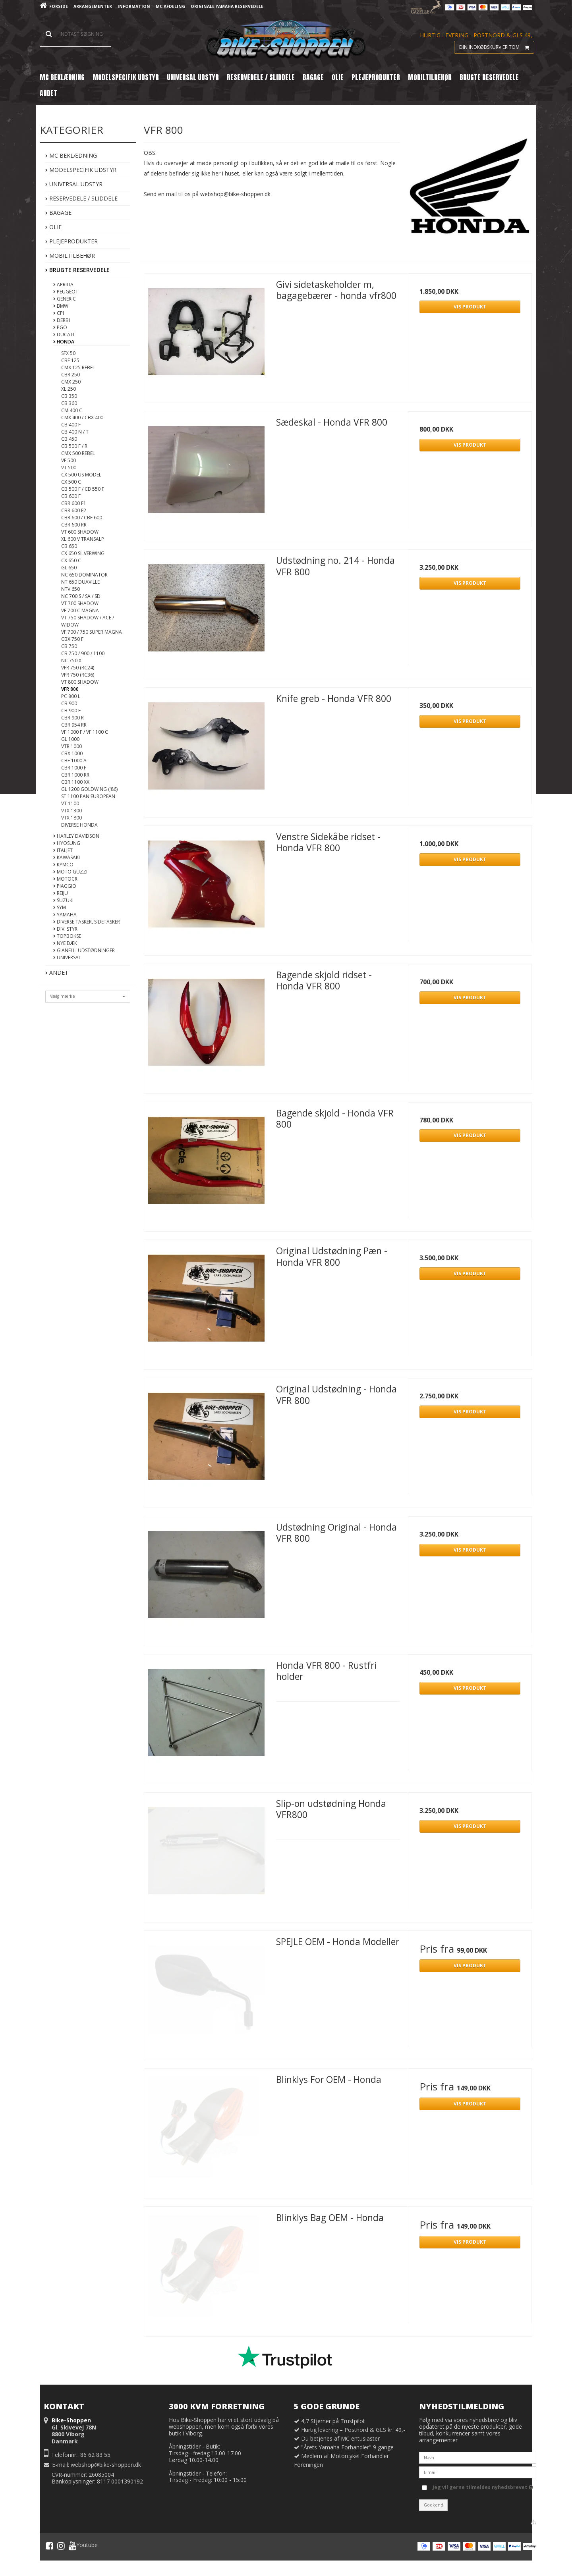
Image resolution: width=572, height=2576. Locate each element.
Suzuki (63, 900)
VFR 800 (70, 689)
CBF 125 (70, 360)
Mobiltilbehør (70, 255)
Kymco (63, 864)
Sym (59, 907)
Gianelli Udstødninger (84, 950)
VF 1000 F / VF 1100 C (84, 732)
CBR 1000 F (73, 767)
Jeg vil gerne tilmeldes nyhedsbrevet (483, 2486)
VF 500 (68, 460)
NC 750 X (71, 660)
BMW (60, 306)
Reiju (60, 893)
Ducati (63, 334)
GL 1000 (70, 739)
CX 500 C (71, 481)
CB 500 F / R (74, 446)
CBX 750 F (72, 639)
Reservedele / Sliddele (81, 198)
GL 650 (69, 567)
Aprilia (63, 284)
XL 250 (68, 389)
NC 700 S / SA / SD (80, 596)
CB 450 (69, 439)
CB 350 (69, 396)
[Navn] (477, 2457)
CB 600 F (71, 496)
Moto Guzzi (70, 871)
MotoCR (65, 878)
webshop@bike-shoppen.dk (106, 2464)
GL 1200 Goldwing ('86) (89, 789)
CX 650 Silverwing (82, 553)
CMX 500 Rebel (78, 453)
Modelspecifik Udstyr (80, 170)
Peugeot (65, 291)
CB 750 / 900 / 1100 (82, 653)
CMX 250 (71, 381)
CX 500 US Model (81, 474)
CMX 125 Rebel (78, 367)
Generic (64, 298)
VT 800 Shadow (80, 682)
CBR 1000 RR (75, 774)
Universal (67, 957)
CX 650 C (71, 560)
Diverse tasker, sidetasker (86, 921)
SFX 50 (68, 353)
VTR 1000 (71, 746)
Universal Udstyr (73, 184)
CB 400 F (71, 424)
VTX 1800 (71, 817)
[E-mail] (477, 2472)
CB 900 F (71, 710)
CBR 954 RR (74, 724)
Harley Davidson (76, 836)
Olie (53, 227)
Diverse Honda (79, 824)
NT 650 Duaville (80, 581)
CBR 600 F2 (73, 510)
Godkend (433, 2505)
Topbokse (67, 936)
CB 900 (69, 703)
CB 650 (69, 546)
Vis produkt (470, 306)
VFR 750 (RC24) (77, 667)
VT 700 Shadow (80, 603)
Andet (56, 972)
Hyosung (66, 843)
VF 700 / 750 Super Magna (91, 632)
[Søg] (75, 34)
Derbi (61, 320)
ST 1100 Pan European (88, 796)
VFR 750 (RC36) (77, 674)
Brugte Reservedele (77, 270)
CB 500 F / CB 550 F (82, 489)
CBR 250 (70, 374)
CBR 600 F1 (73, 503)
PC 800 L (70, 696)
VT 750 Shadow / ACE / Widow (87, 621)
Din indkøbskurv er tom (496, 47)
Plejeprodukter (71, 241)
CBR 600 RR (74, 524)
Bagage (58, 212)
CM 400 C (71, 410)
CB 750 (69, 646)
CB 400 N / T (75, 431)
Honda (63, 341)
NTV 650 (70, 589)
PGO (60, 327)
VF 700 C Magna (80, 610)
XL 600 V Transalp (82, 539)
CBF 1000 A (74, 760)
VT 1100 (70, 803)
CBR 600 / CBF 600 (81, 517)
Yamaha (65, 914)
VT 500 (68, 467)
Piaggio (64, 886)
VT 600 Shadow (80, 531)
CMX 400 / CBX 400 (82, 417)
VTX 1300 (71, 810)
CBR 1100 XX (75, 782)
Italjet (63, 850)
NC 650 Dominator (84, 574)
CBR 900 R (72, 717)
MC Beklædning (71, 155)
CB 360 (69, 403)
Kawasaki (66, 857)
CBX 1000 (72, 753)
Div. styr (65, 929)
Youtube (83, 2545)
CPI (58, 313)
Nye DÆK (65, 943)
